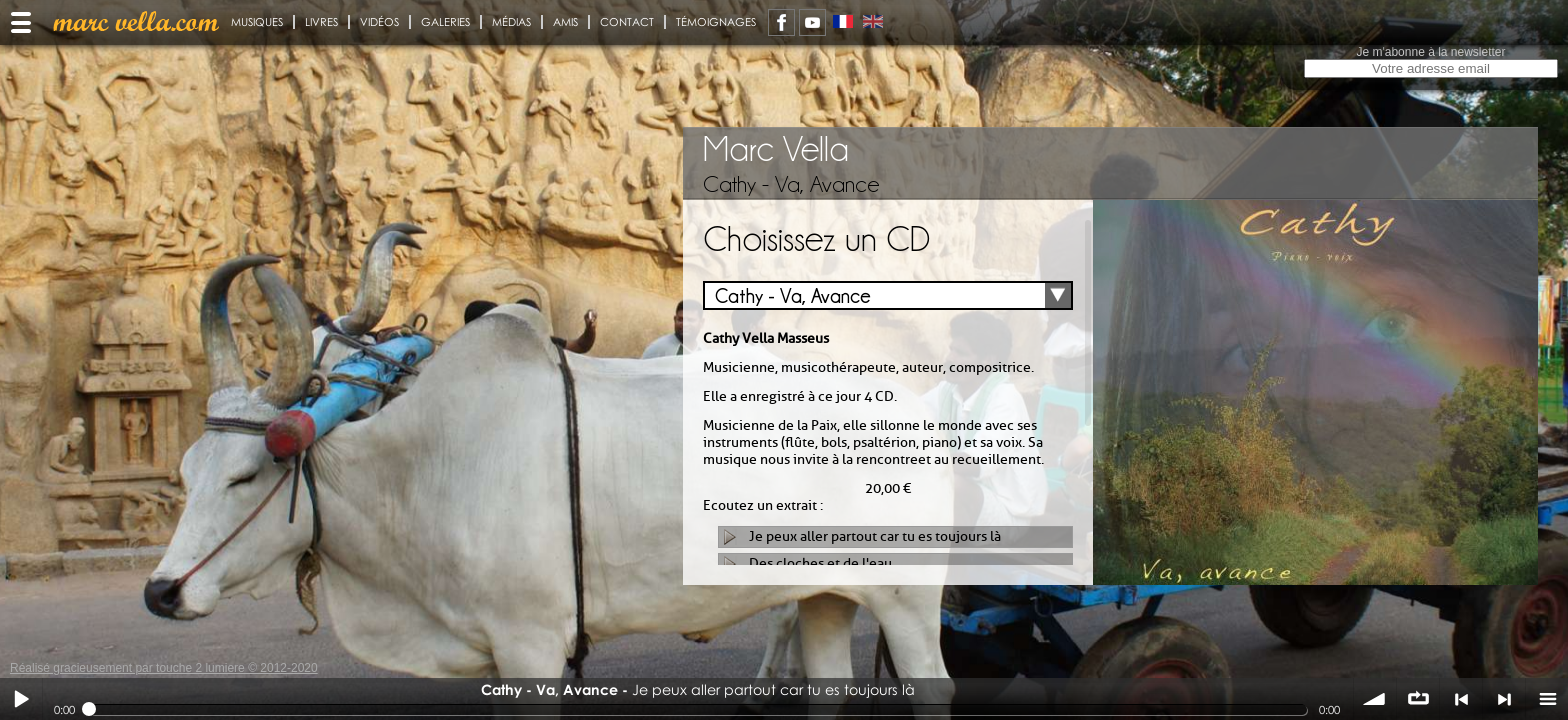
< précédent (1461, 699)
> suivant (1504, 699)
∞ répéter (1418, 699)
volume (1375, 699)
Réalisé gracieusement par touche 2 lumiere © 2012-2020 (164, 668)
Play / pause (21, 699)
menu (1547, 699)
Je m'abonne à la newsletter (1430, 52)
